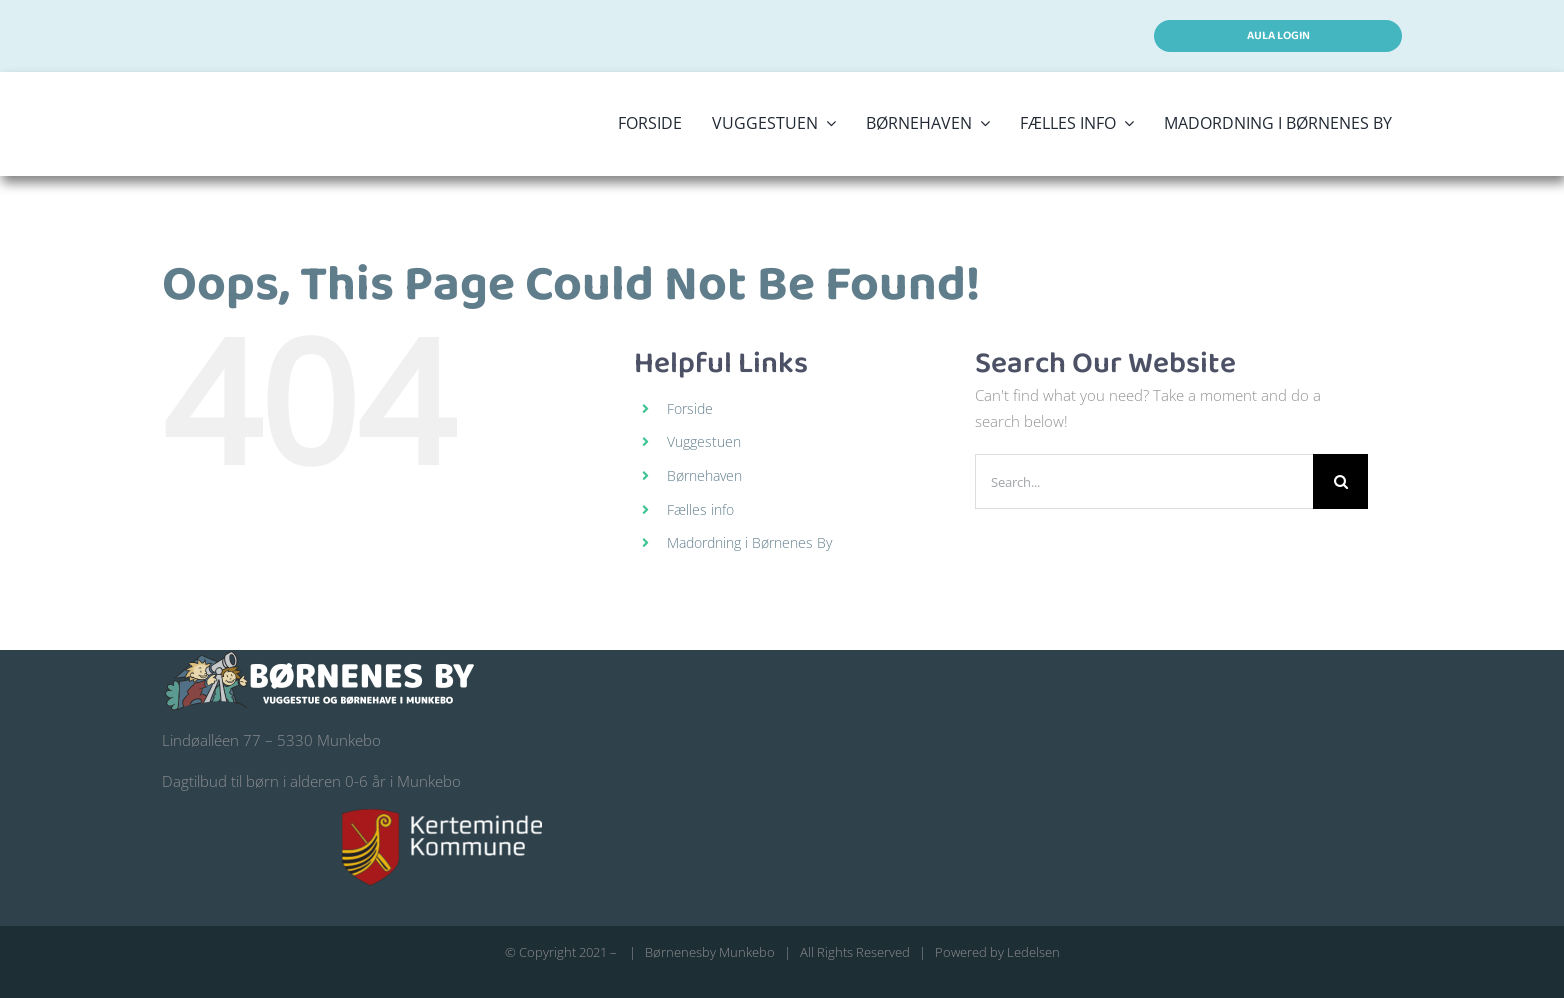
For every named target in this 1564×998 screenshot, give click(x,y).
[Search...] (1144, 481)
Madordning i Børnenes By (749, 542)
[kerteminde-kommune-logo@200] (442, 816)
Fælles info (700, 509)
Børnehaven (704, 475)
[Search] (1340, 481)
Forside (690, 408)
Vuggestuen (704, 441)
